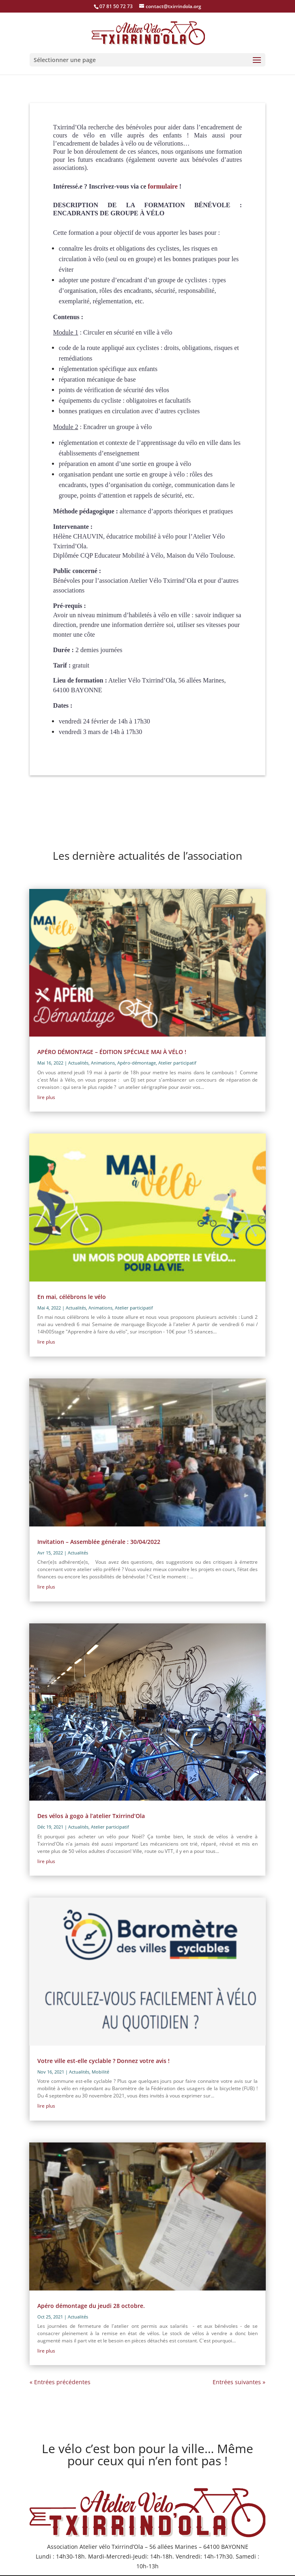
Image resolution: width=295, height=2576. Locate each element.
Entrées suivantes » (239, 2382)
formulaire (162, 186)
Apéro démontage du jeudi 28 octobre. (91, 2306)
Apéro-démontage (136, 1063)
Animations (103, 1063)
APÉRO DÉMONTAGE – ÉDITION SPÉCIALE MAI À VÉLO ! (111, 1052)
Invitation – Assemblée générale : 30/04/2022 (98, 1542)
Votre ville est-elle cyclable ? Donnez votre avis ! (103, 2061)
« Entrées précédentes (60, 2382)
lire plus (46, 1097)
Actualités (78, 1063)
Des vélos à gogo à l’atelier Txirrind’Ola (91, 1816)
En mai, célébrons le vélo (71, 1297)
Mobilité (100, 2072)
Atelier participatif (177, 1063)
